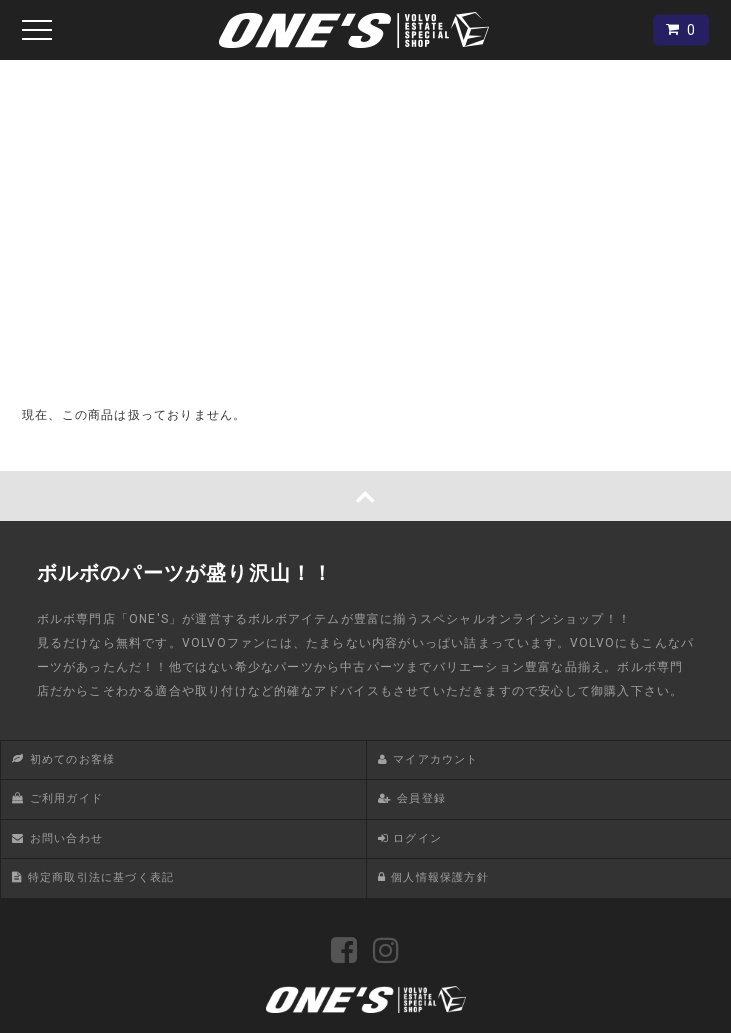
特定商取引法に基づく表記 (101, 877)
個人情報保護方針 (440, 877)
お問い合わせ (66, 838)
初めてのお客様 (72, 759)
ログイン (417, 838)
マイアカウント (435, 759)
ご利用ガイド (66, 798)
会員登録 (421, 798)
